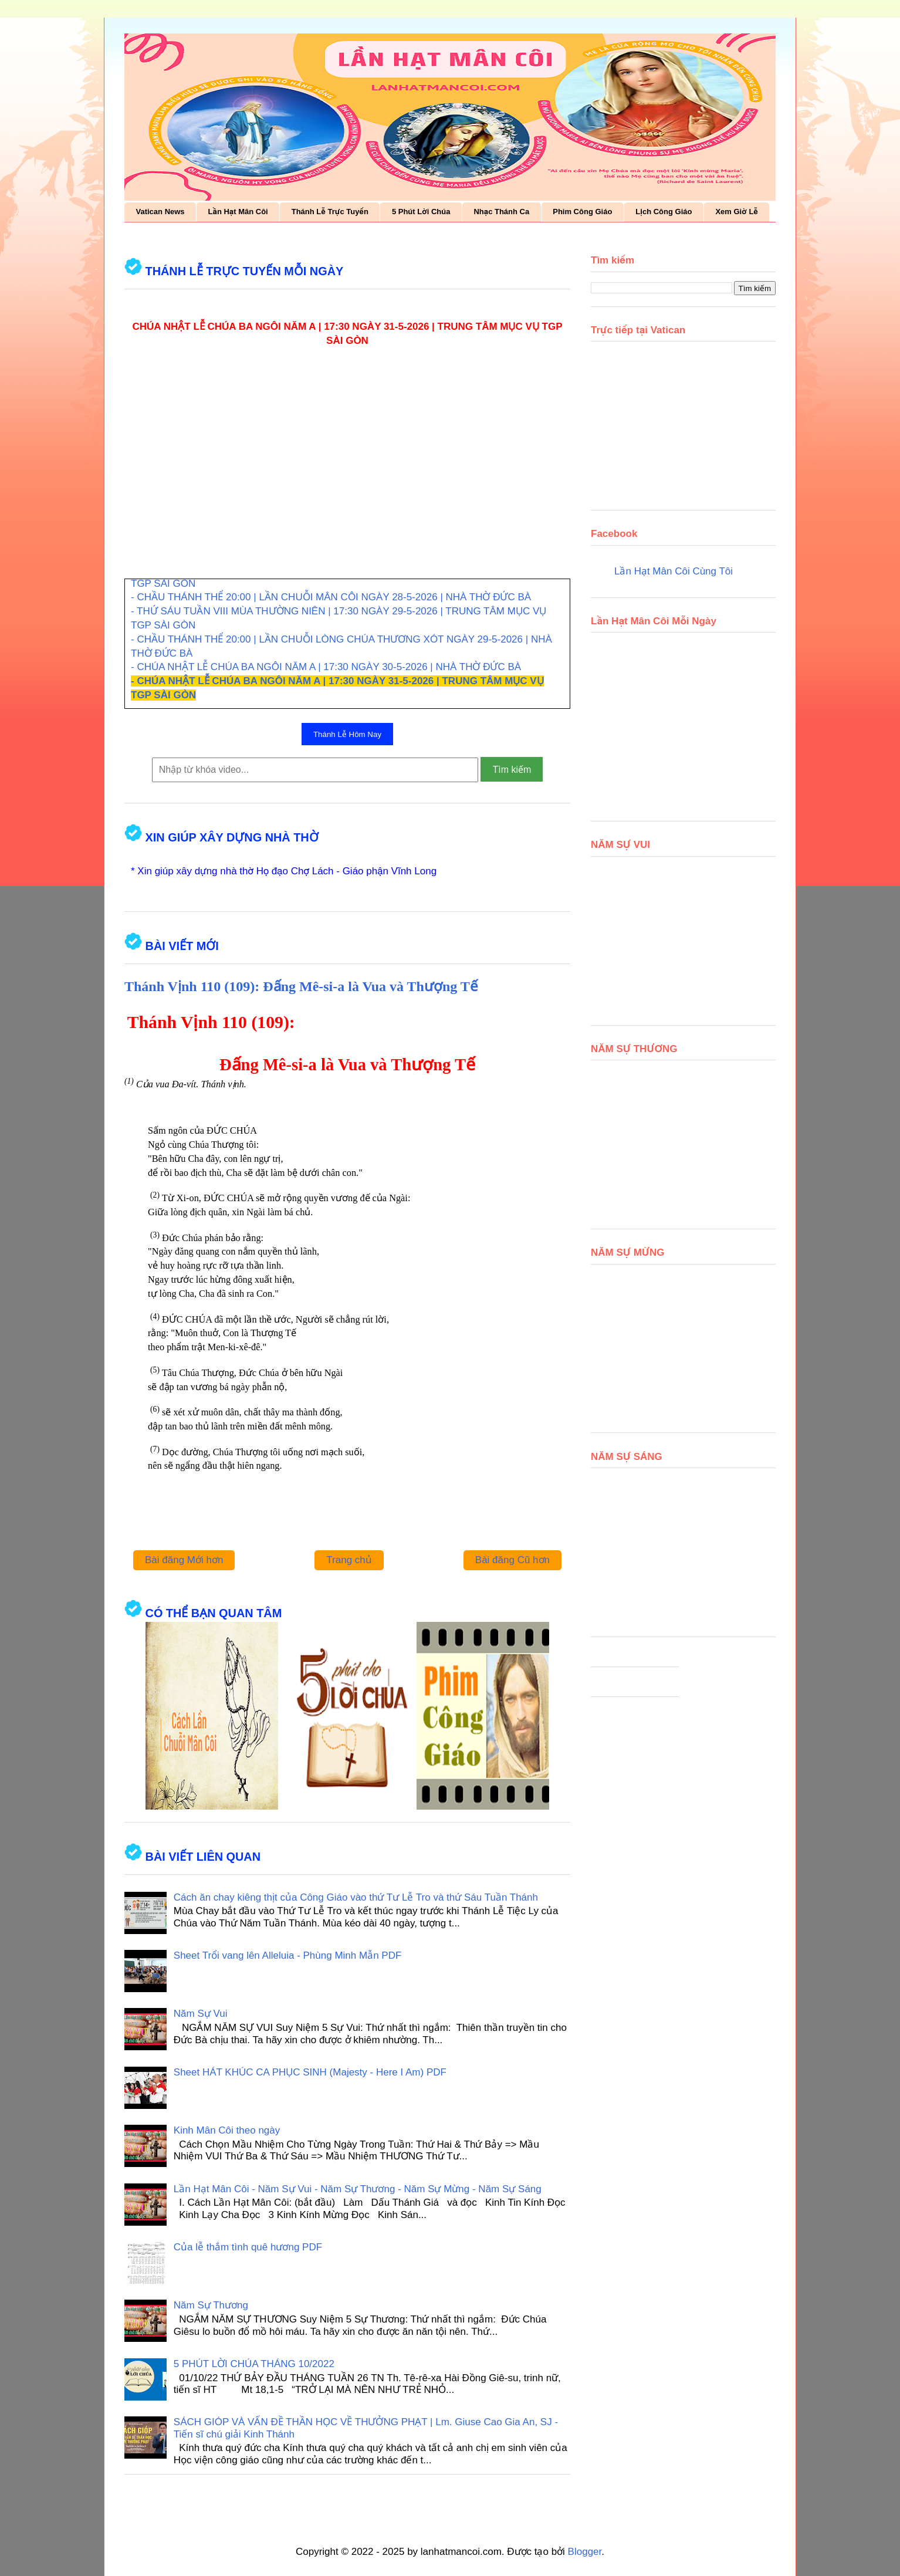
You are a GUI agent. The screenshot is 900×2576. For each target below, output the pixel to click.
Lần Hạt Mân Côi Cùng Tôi (673, 571)
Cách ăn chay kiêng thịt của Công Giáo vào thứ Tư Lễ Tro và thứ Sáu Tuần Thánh (356, 1897)
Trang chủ (348, 1560)
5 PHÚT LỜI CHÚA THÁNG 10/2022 (254, 2363)
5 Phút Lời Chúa (421, 211)
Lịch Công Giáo (663, 211)
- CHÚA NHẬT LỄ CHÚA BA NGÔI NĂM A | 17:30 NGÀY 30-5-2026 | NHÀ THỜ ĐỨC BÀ (326, 666)
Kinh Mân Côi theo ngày (227, 2130)
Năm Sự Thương (211, 2305)
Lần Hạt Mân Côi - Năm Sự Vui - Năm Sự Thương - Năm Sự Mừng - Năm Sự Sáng (358, 2189)
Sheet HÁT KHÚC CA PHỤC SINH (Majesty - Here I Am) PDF (310, 2072)
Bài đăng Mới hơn (184, 1560)
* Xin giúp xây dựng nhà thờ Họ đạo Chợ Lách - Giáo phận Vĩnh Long (284, 871)
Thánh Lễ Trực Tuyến (330, 211)
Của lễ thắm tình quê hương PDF (248, 2247)
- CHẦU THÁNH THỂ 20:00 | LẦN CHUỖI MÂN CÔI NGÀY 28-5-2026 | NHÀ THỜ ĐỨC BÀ (331, 597)
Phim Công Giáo (582, 211)
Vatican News (160, 211)
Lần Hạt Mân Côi (238, 211)
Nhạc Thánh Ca (501, 211)
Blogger (585, 2551)
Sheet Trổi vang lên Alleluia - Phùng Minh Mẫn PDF (288, 1955)
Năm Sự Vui (201, 2013)
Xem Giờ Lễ (736, 211)
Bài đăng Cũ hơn (512, 1560)
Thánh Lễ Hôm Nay (347, 734)
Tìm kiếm (511, 770)
